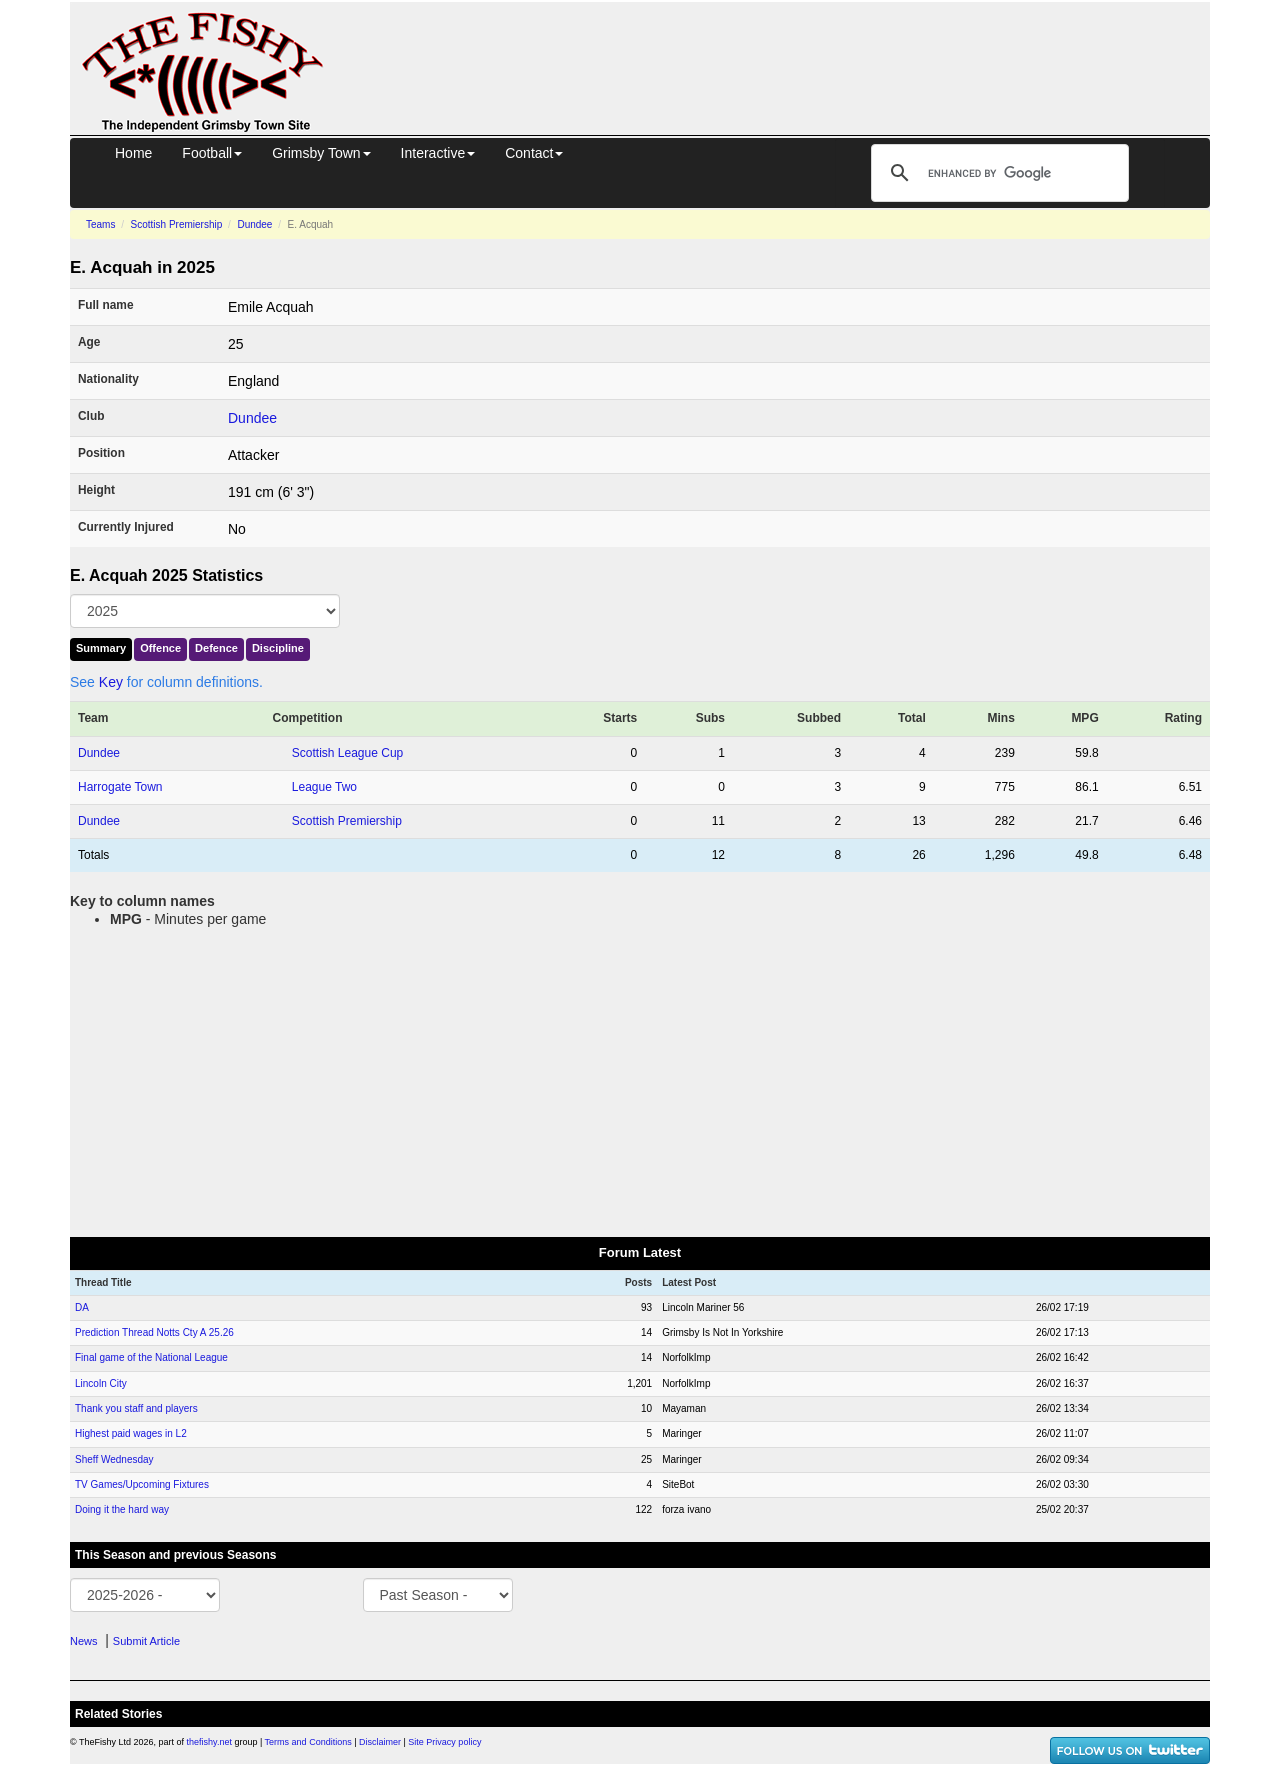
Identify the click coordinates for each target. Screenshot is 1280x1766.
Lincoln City (101, 1383)
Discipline (278, 648)
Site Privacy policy (444, 1742)
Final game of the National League (151, 1357)
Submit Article (146, 1641)
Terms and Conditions (308, 1742)
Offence (160, 648)
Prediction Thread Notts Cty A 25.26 (154, 1332)
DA (82, 1307)
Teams (100, 224)
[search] (997, 173)
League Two (324, 787)
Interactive (438, 153)
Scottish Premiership (177, 224)
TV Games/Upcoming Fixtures (142, 1484)
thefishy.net (209, 1742)
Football (212, 153)
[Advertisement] (785, 48)
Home (133, 153)
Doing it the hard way (122, 1509)
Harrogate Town (120, 787)
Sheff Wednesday (114, 1459)
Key (111, 682)
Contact (534, 153)
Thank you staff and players (136, 1408)
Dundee (254, 224)
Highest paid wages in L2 (131, 1433)
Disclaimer (380, 1742)
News (84, 1641)
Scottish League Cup (347, 753)
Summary (101, 648)
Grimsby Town (321, 153)
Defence (216, 648)
